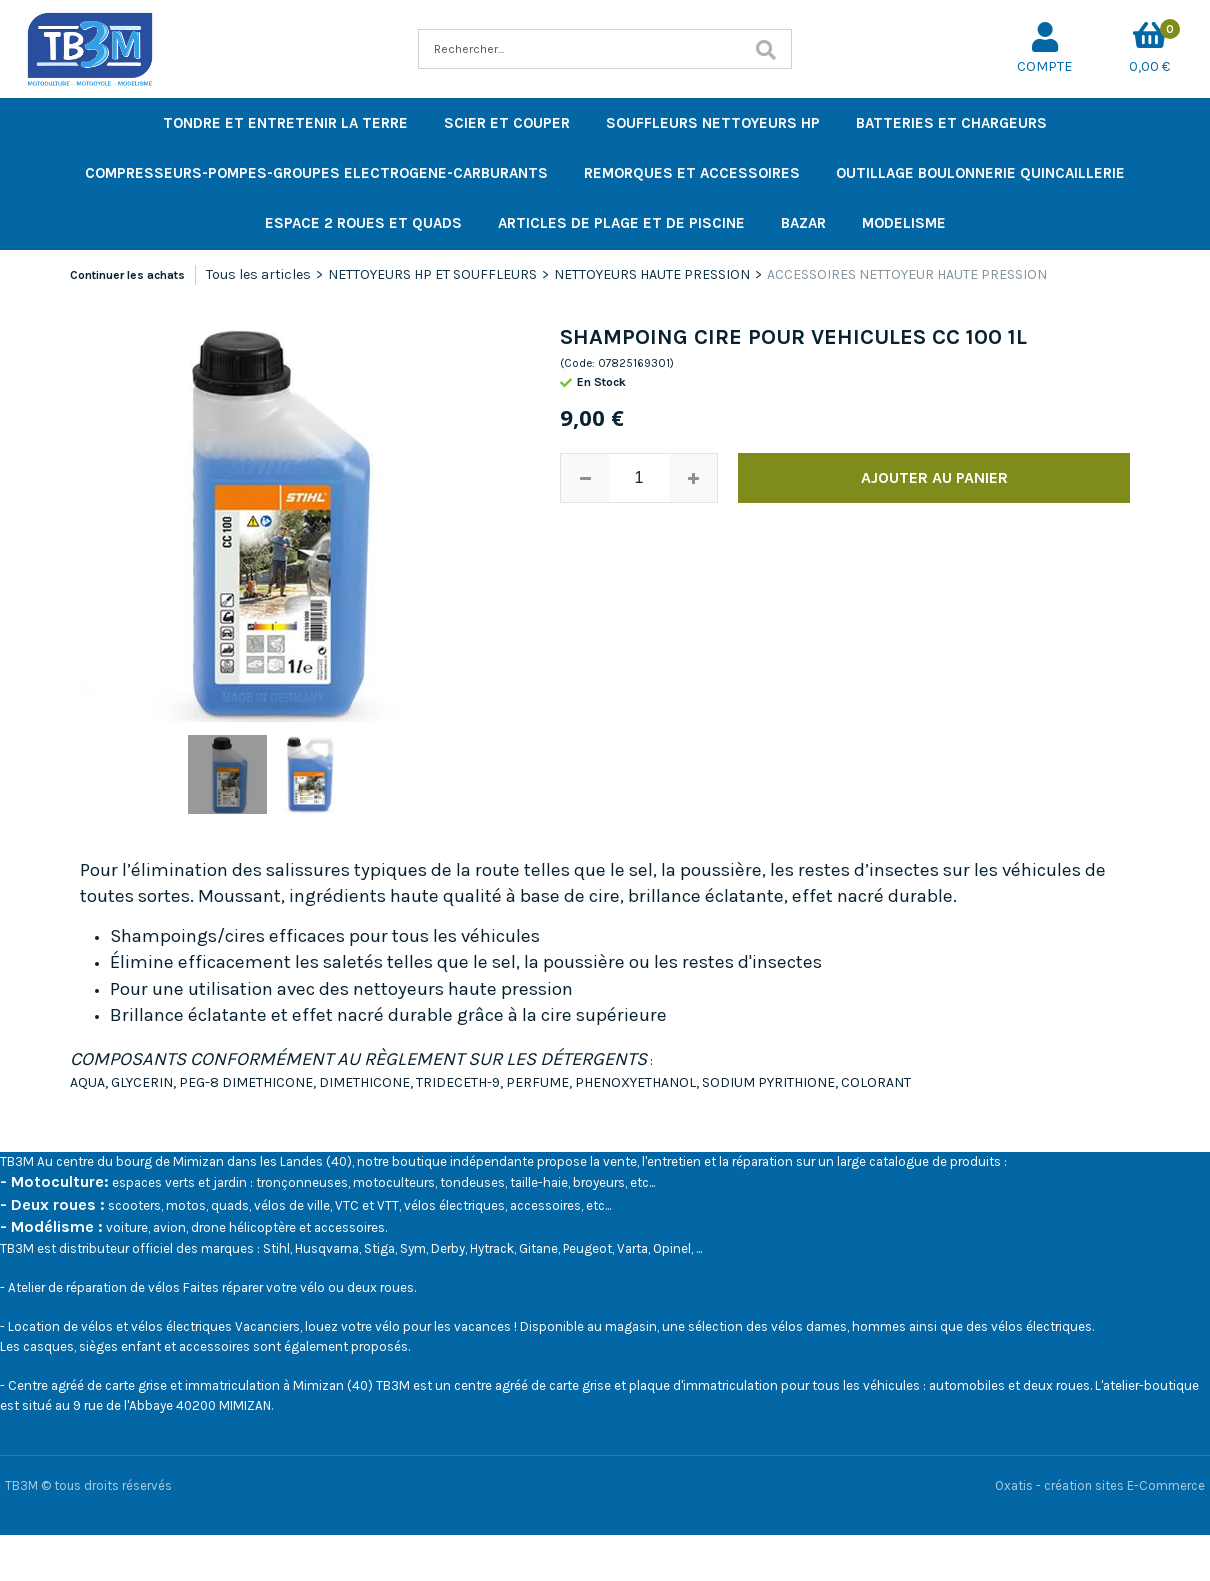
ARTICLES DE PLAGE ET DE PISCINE (621, 223)
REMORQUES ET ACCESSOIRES (692, 173)
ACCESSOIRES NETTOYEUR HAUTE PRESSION (907, 274)
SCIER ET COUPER (507, 123)
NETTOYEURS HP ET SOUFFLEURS (432, 274)
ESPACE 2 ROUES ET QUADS (363, 223)
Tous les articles (258, 274)
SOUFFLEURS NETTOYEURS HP (713, 123)
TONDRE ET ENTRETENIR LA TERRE (285, 123)
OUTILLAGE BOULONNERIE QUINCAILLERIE (980, 173)
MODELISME (904, 223)
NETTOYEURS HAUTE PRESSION (652, 274)
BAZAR (803, 223)
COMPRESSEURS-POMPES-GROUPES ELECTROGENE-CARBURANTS (316, 173)
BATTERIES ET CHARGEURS (951, 123)
